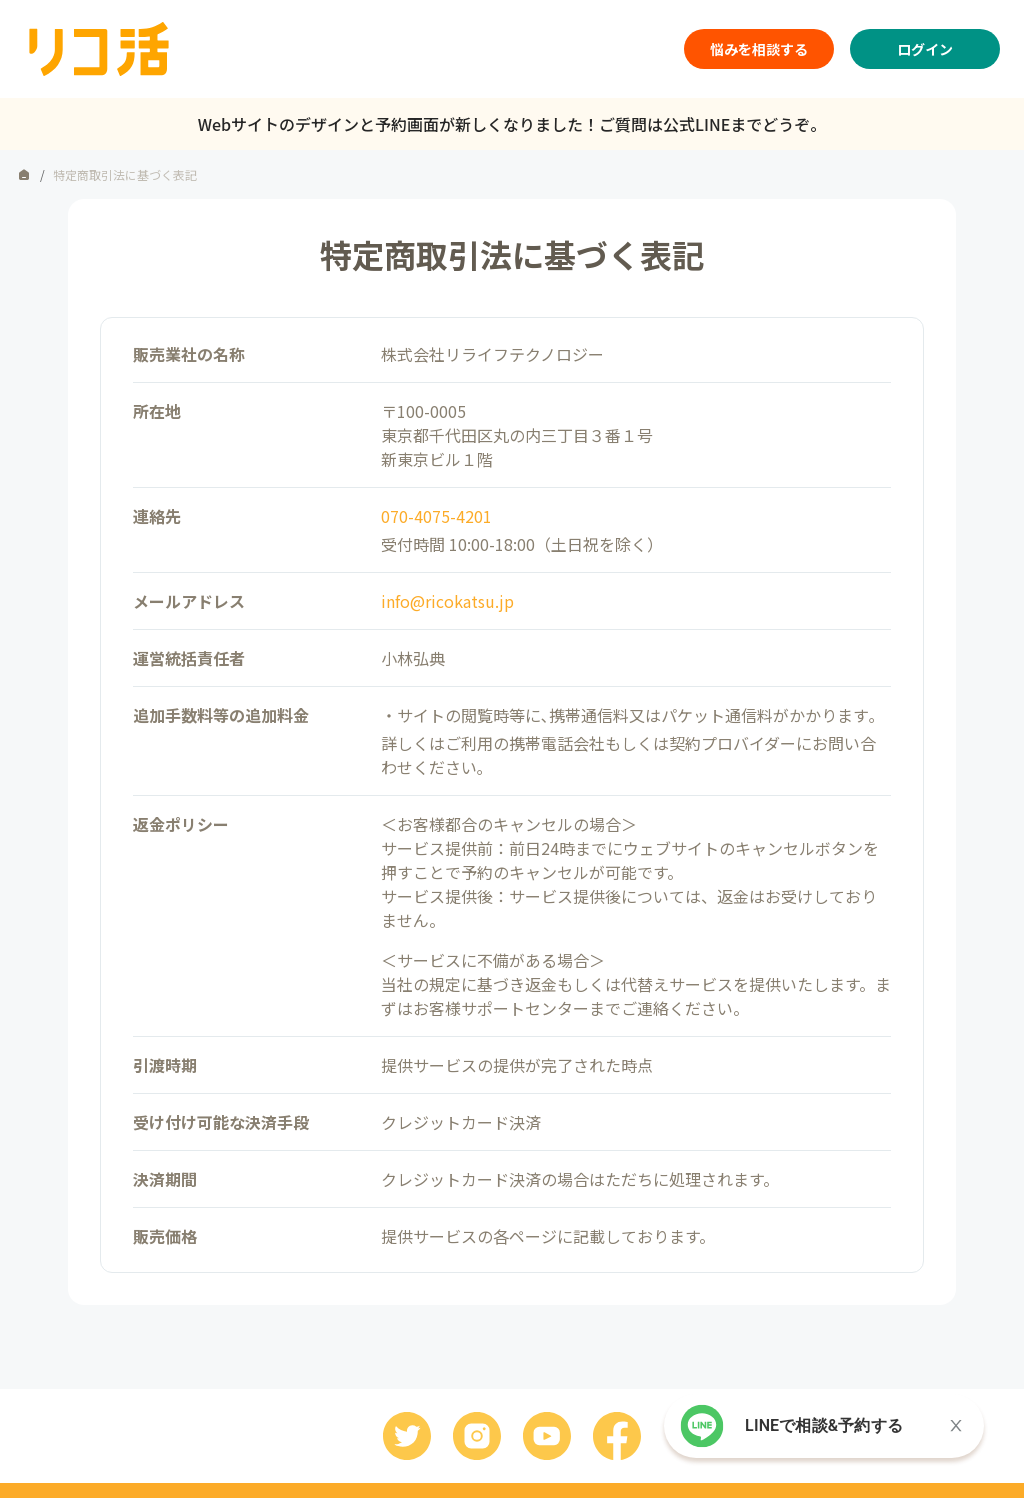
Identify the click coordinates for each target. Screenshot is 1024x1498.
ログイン (925, 49)
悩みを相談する (759, 49)
